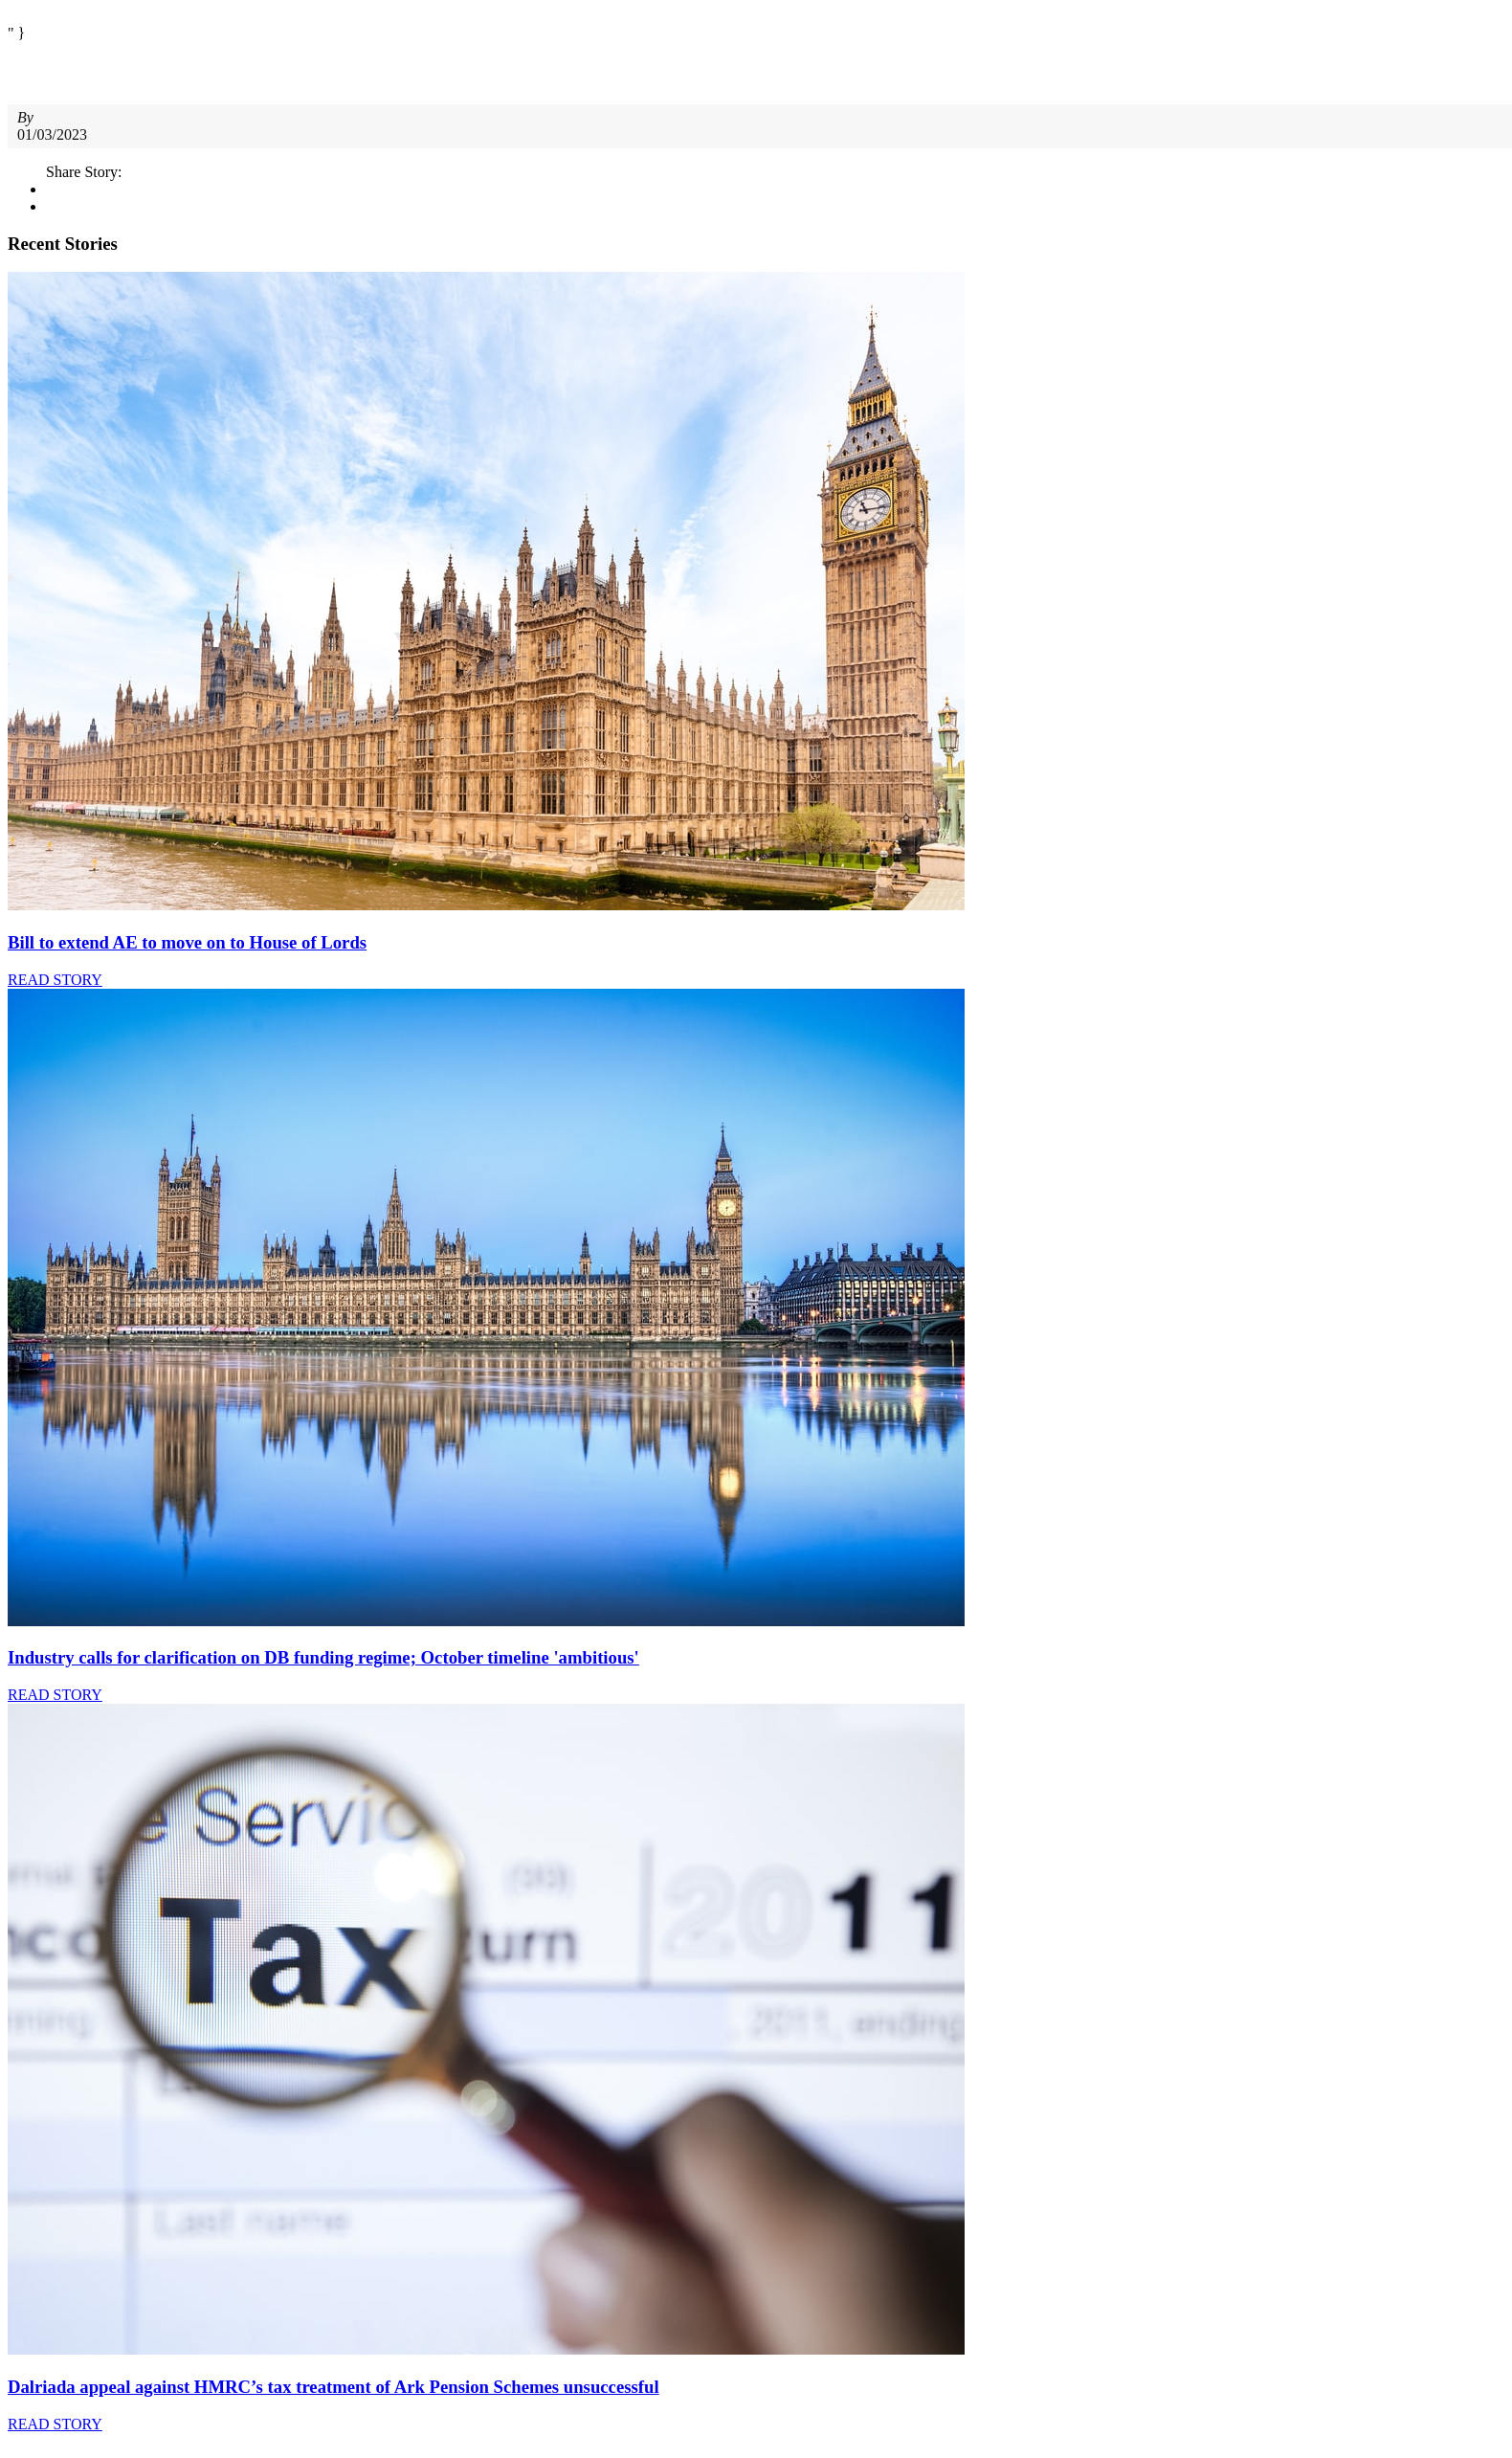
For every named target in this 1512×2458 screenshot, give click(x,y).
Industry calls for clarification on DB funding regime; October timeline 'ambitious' (323, 1657)
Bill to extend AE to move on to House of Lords (187, 942)
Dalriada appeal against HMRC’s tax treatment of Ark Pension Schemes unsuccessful (333, 2387)
